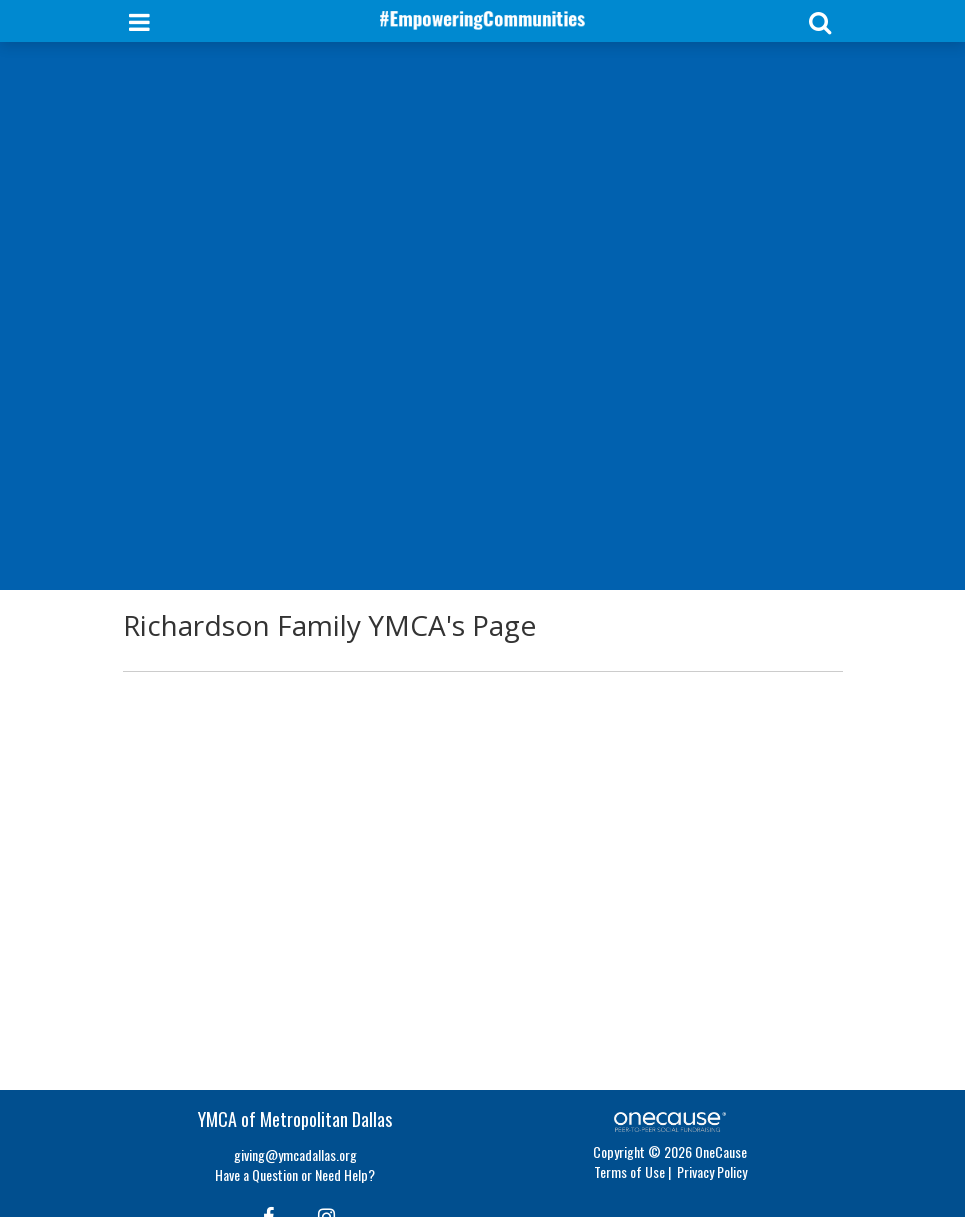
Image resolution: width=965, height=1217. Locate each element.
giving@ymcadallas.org (295, 1154)
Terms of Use (629, 1171)
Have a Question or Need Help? (295, 1174)
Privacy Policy (712, 1171)
